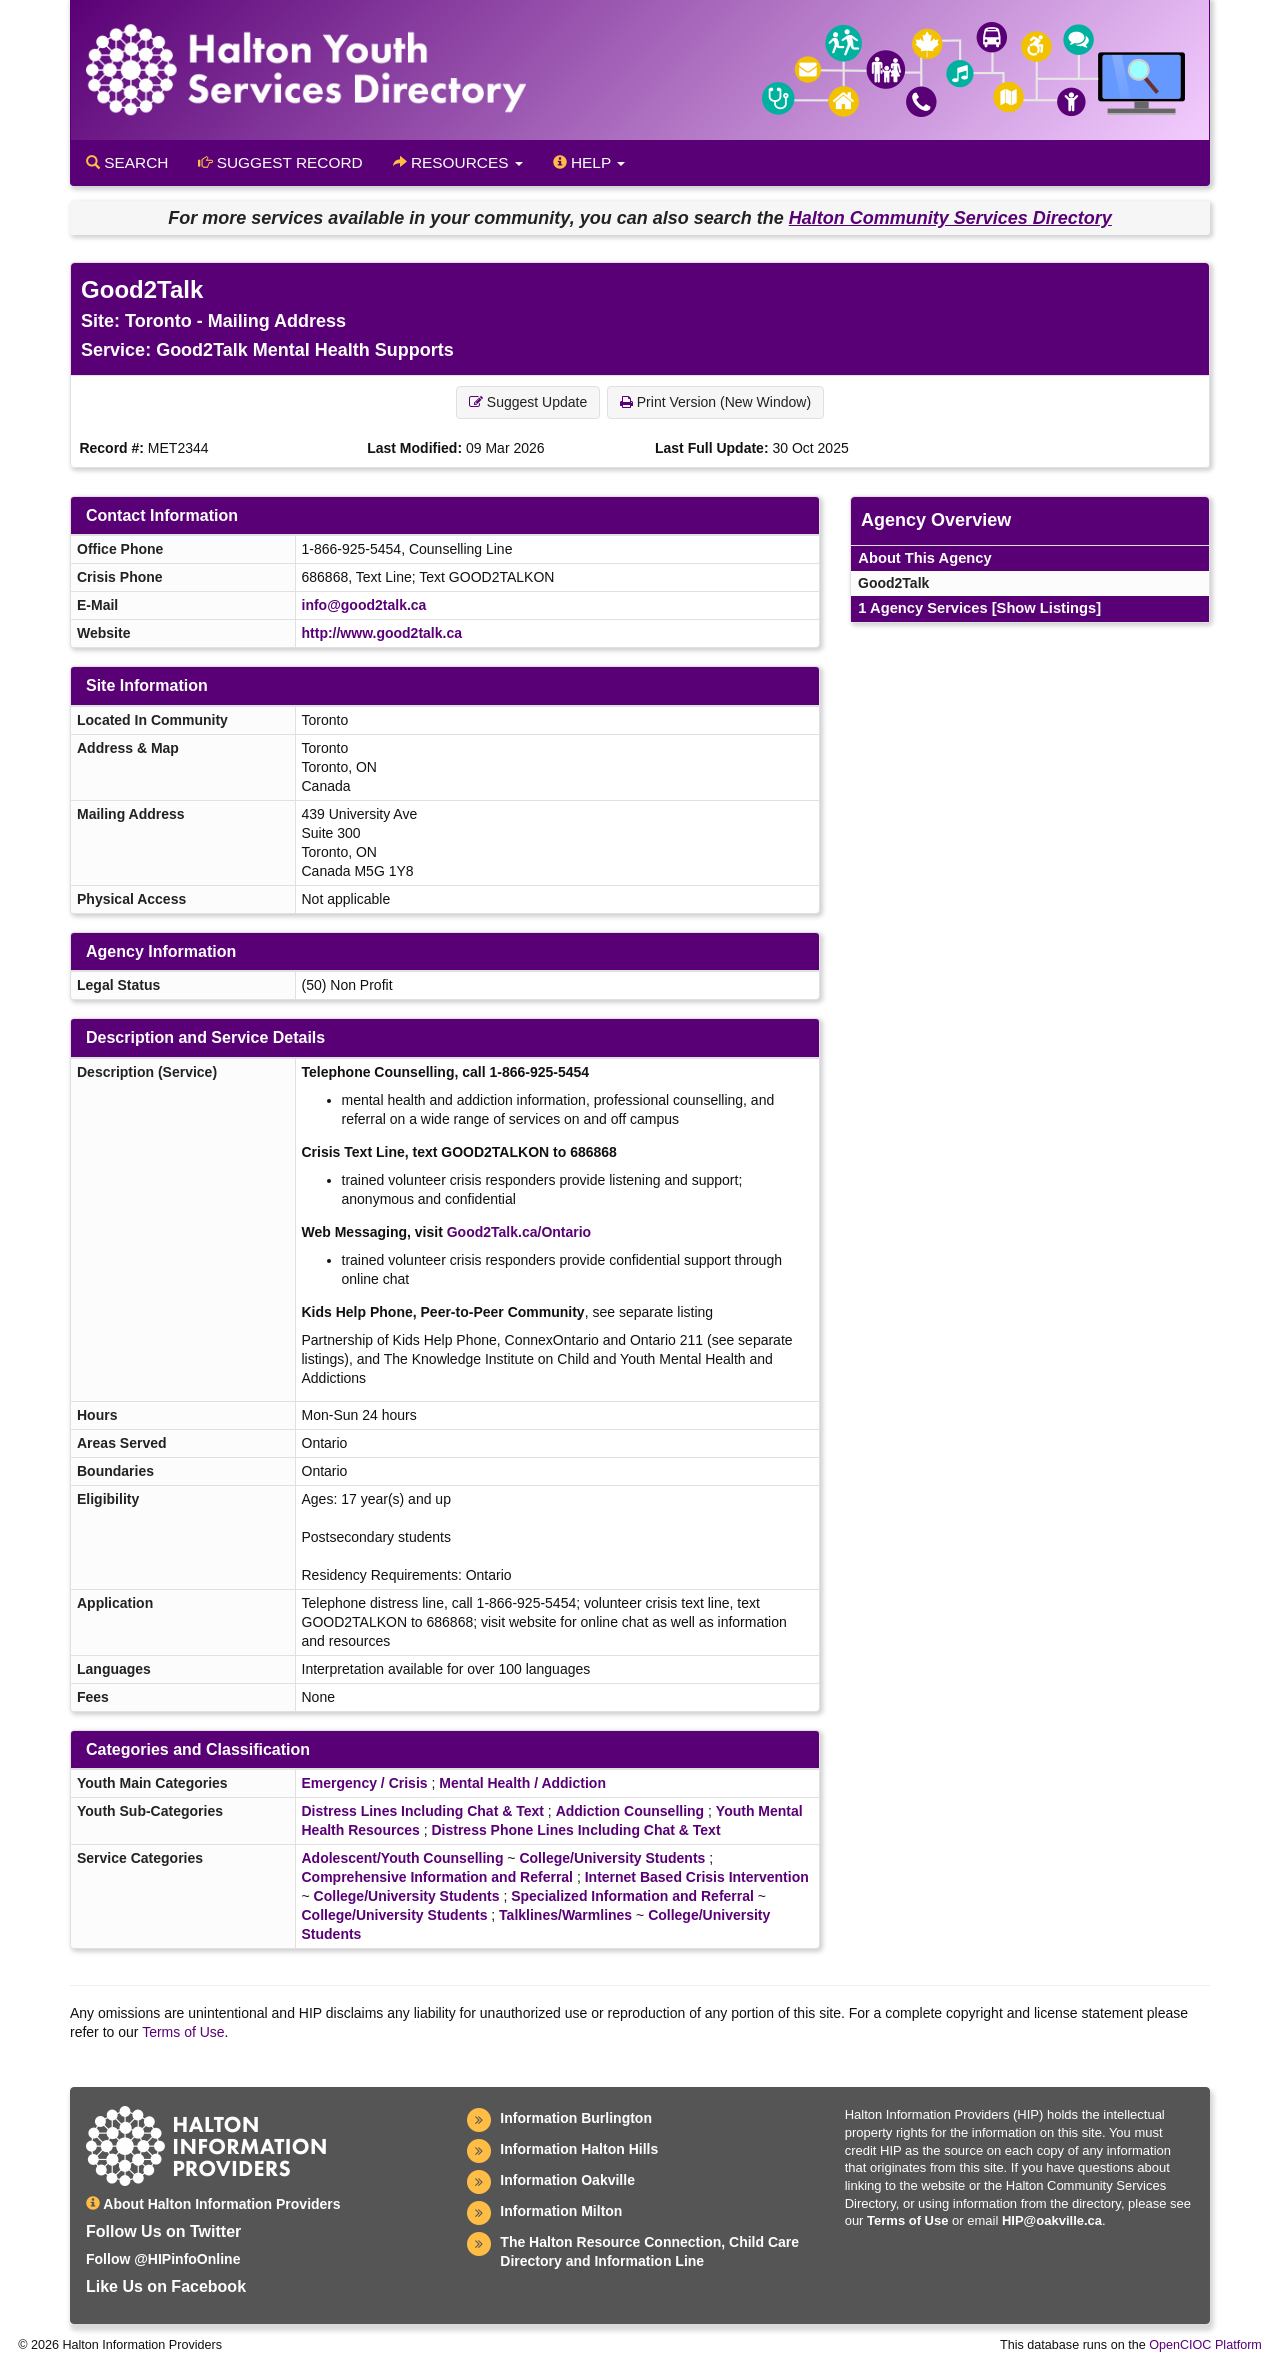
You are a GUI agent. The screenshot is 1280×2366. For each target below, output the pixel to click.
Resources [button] (458, 162)
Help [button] (589, 162)
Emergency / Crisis (365, 1783)
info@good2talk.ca (364, 605)
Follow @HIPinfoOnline (163, 2259)
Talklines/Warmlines (565, 1915)
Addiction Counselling (630, 1811)
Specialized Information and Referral (632, 1896)
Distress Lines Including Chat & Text (423, 1811)
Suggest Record (280, 162)
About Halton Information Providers (213, 2204)
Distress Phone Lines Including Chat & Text (575, 1830)
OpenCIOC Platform (1205, 2345)
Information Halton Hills (579, 2149)
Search (127, 162)
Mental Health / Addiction (522, 1783)
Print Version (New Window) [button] (715, 402)
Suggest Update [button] (528, 402)
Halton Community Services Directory (950, 218)
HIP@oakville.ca (1052, 2220)
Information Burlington (576, 2118)
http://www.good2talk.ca (382, 633)
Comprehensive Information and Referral (438, 1877)
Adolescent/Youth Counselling (403, 1858)
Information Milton (561, 2211)
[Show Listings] (1046, 608)
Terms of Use (183, 2032)
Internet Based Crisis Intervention (697, 1877)
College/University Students (612, 1858)
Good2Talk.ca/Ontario (519, 1232)
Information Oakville (567, 2180)
